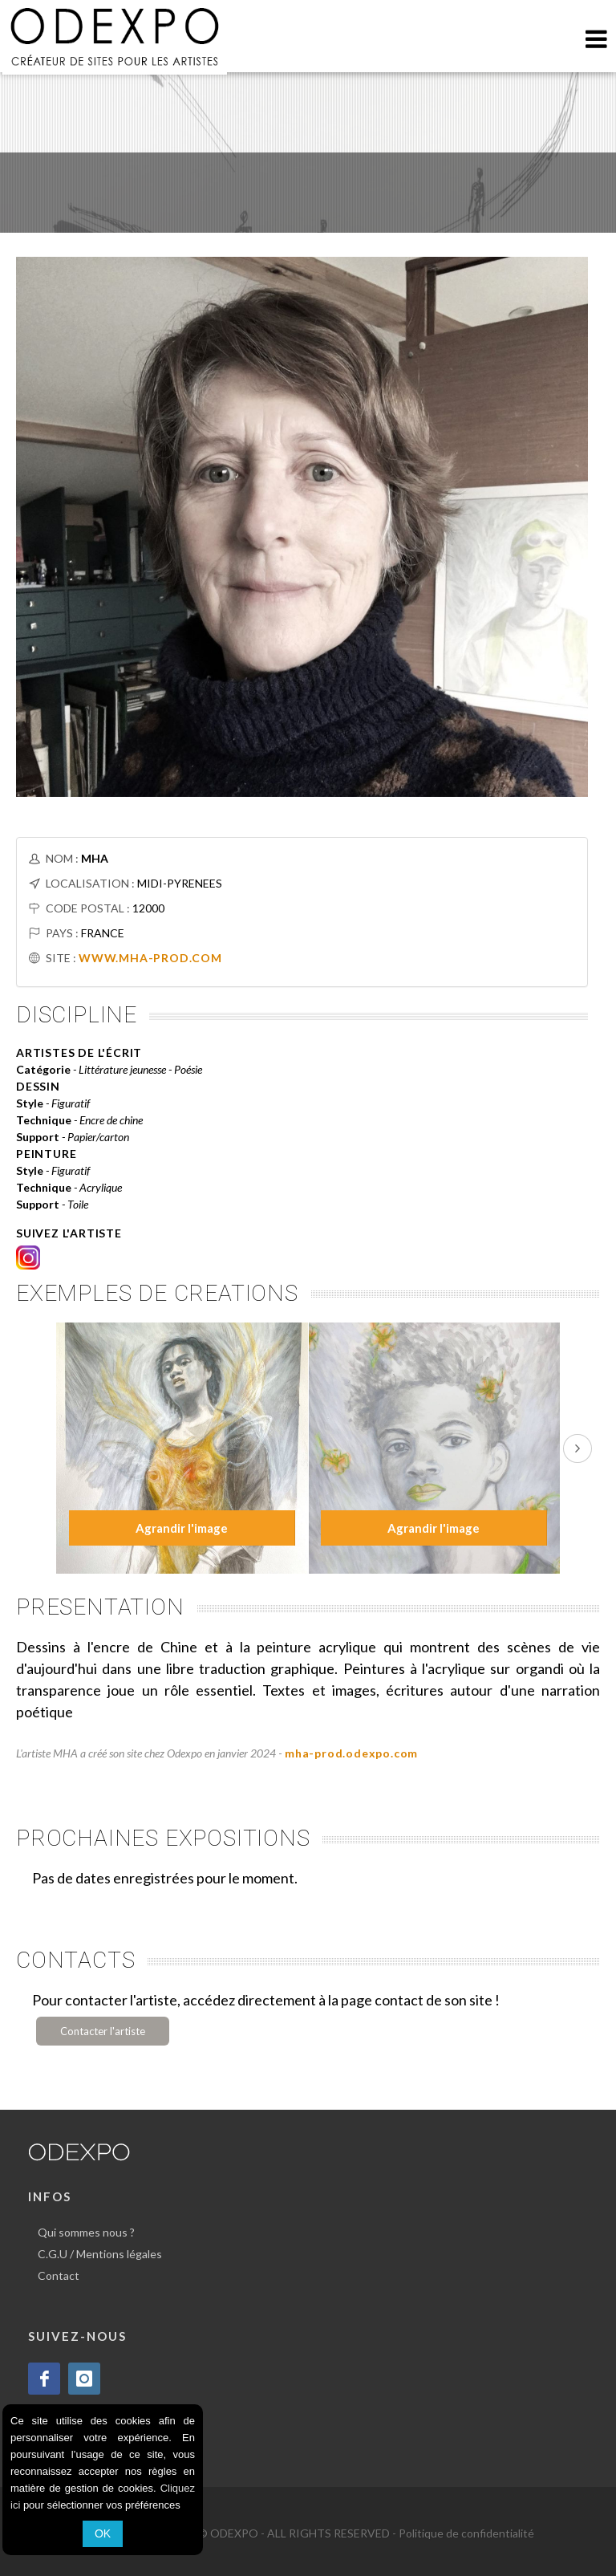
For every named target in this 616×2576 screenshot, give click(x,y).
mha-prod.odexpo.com (351, 1753)
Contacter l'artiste (102, 2031)
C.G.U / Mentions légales (100, 2254)
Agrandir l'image (182, 1528)
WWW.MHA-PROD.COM (150, 958)
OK (103, 2533)
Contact (58, 2275)
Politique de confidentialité (466, 2533)
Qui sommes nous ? (86, 2232)
